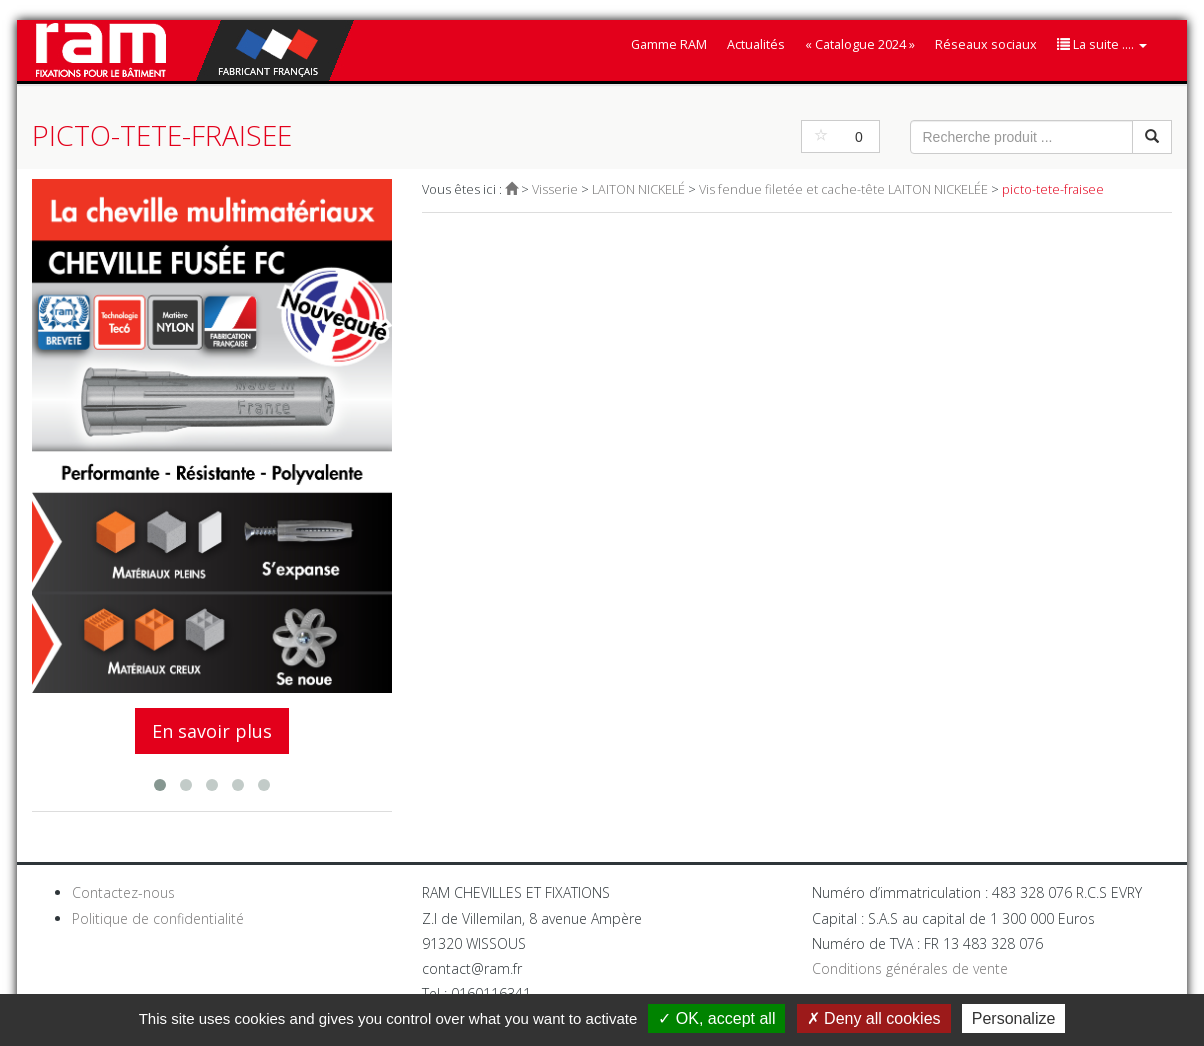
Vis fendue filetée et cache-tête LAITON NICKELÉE (843, 189)
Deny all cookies (874, 1018)
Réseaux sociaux (986, 44)
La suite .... (1102, 44)
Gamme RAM (669, 44)
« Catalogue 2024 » (860, 44)
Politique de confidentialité (158, 918)
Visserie (555, 189)
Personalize (1014, 1018)
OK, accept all (716, 1018)
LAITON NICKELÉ (638, 189)
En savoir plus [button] (212, 731)
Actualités (756, 44)
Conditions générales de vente (910, 968)
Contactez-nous (123, 892)
